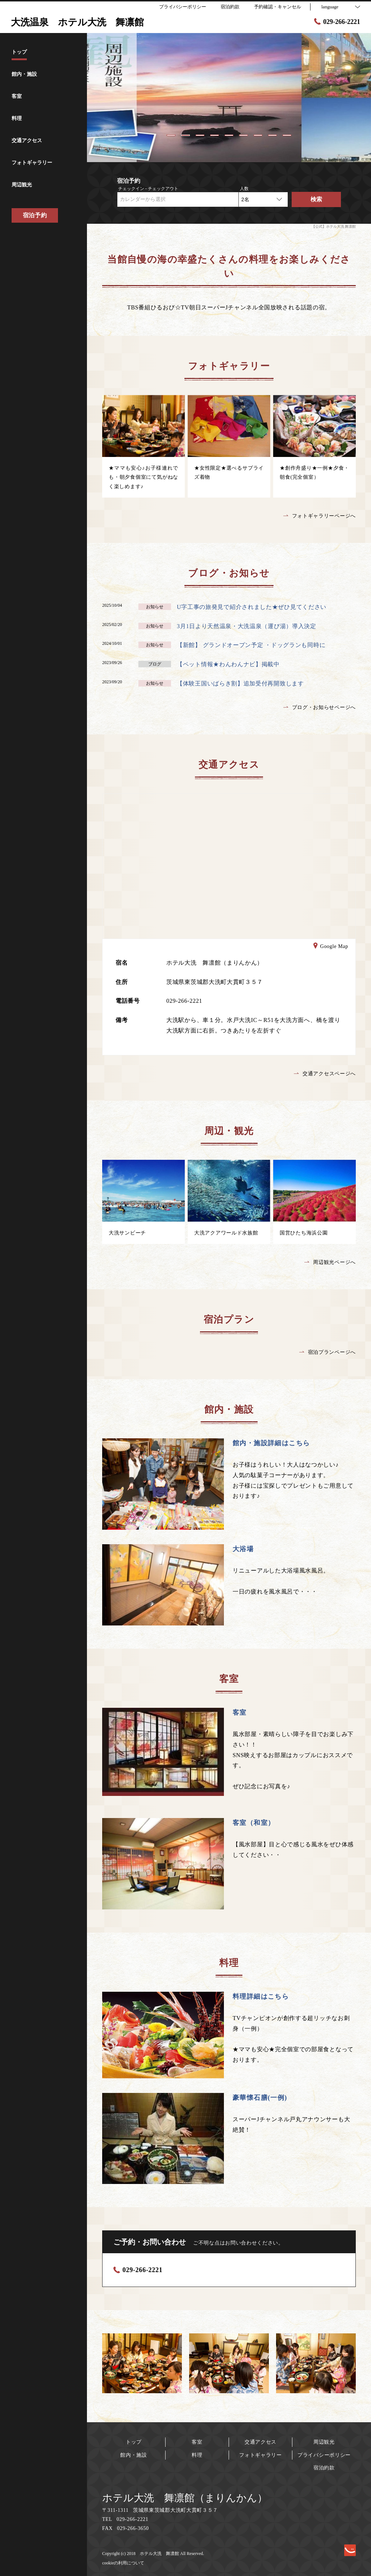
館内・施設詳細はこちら (271, 1443)
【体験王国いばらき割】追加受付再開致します (240, 683)
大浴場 (243, 1549)
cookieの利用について (123, 2562)
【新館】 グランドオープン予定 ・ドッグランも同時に (251, 645)
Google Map (330, 947)
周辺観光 (324, 2442)
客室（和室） (254, 1822)
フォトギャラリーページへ (319, 516)
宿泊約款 (324, 2467)
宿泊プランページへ (327, 1352)
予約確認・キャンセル (277, 6)
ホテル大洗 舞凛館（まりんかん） (184, 2497)
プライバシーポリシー (324, 2455)
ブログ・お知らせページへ (319, 707)
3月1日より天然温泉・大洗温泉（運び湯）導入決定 (246, 626)
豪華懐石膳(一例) (260, 2097)
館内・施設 (133, 2455)
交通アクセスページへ (325, 1073)
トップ (134, 2442)
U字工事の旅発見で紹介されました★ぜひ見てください (251, 607)
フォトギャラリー (260, 2455)
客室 (240, 1712)
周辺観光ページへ (330, 1262)
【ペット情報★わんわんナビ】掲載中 (228, 664)
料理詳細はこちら (261, 1996)
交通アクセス (260, 2442)
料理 (197, 2455)
